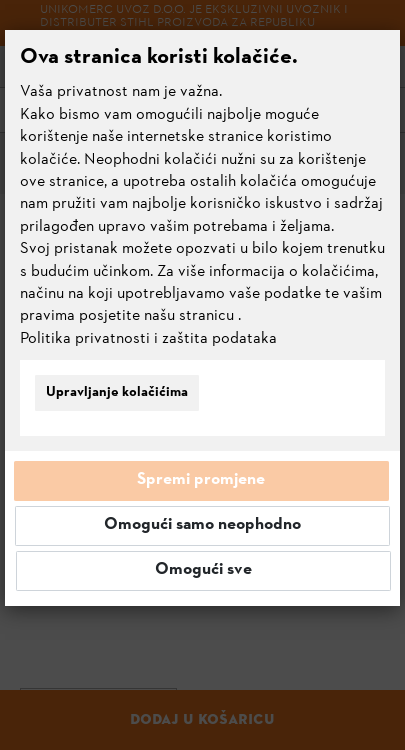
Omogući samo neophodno (202, 525)
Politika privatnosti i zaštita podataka (148, 339)
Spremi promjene (201, 480)
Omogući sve (203, 570)
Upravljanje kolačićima (117, 392)
